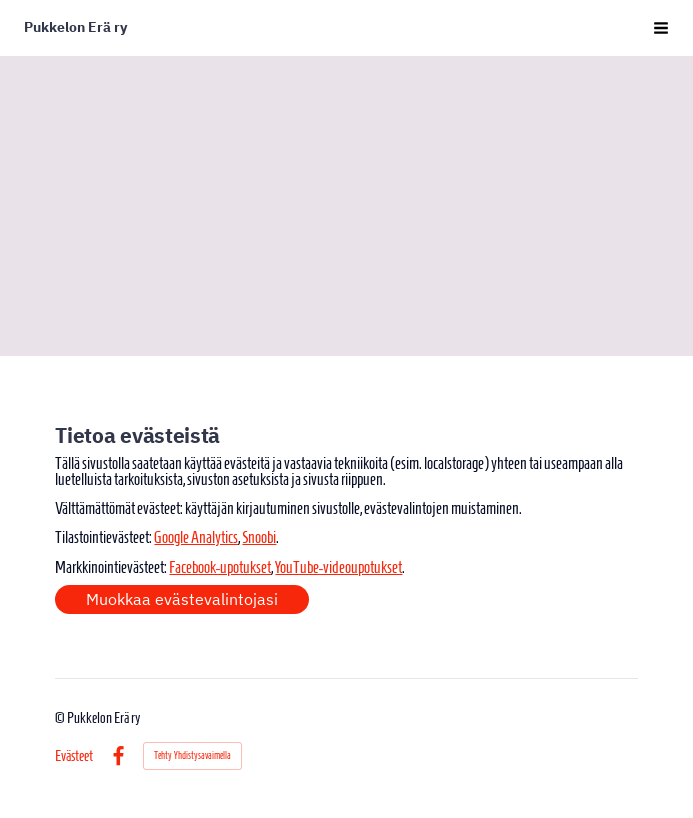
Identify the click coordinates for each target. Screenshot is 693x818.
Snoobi (259, 537)
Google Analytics (196, 537)
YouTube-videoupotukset (338, 567)
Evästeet (74, 756)
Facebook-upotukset (220, 567)
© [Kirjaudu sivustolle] (61, 718)
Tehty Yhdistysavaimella (192, 755)
